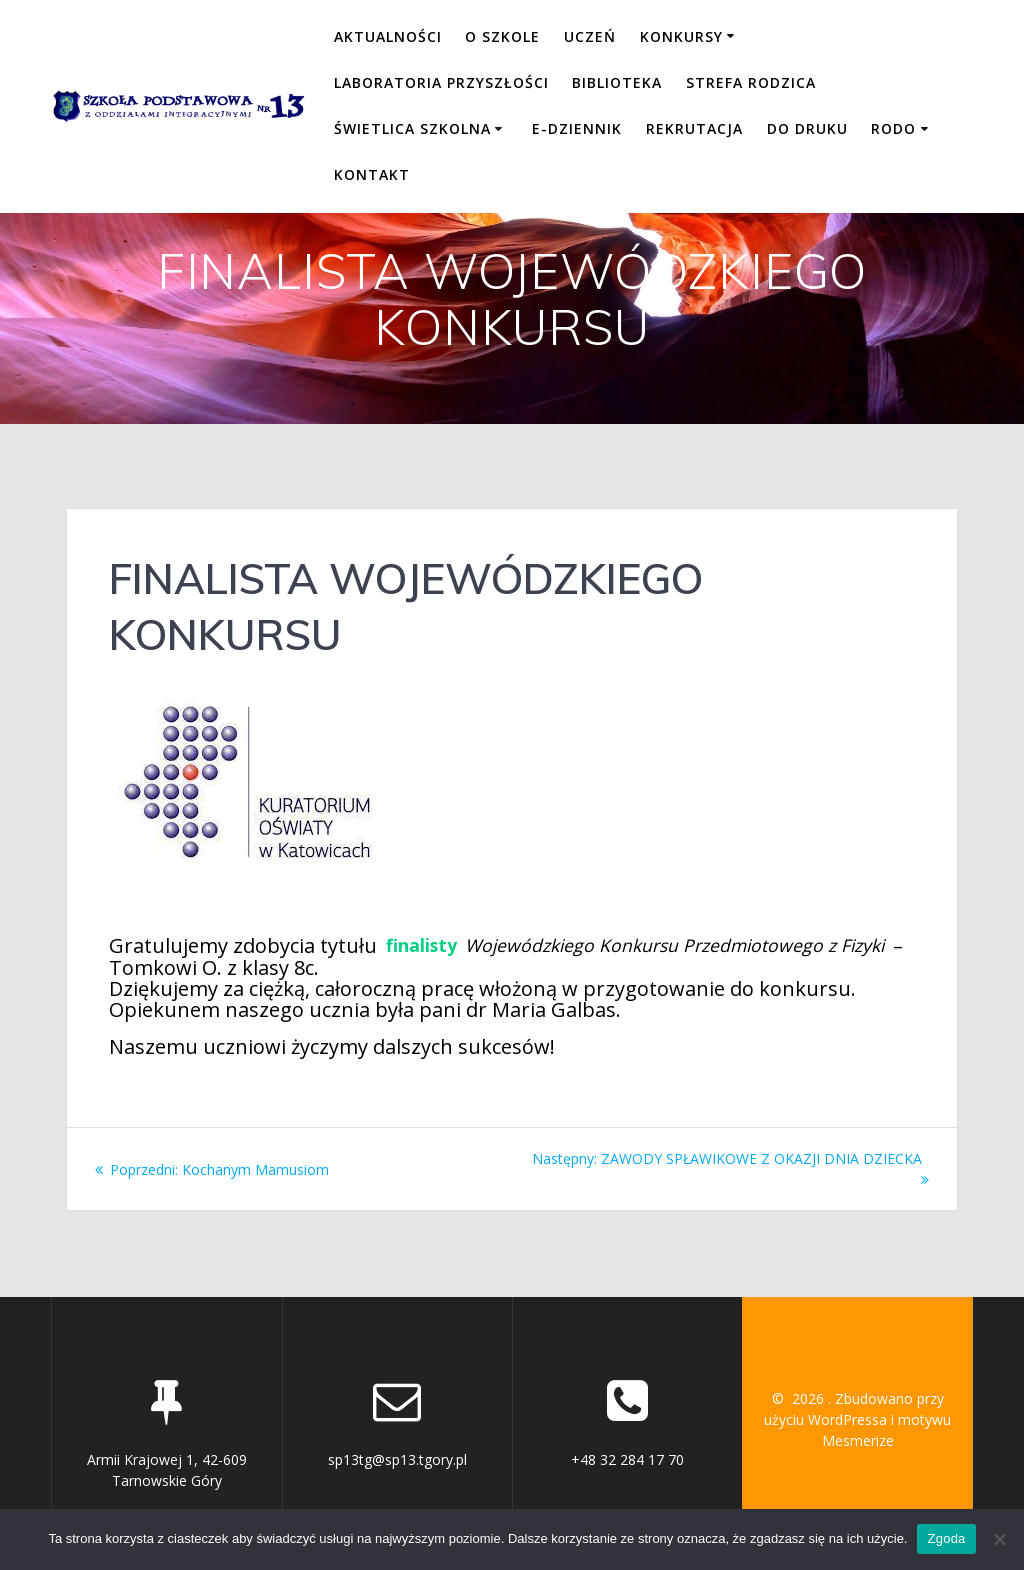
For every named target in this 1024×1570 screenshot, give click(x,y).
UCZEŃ (590, 36)
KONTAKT (372, 174)
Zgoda (946, 1538)
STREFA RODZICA (751, 82)
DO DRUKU (807, 128)
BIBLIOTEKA (617, 82)
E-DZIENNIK (577, 128)
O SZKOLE (502, 36)
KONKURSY (681, 36)
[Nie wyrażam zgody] (999, 1539)
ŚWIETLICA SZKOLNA (412, 128)
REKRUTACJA (694, 128)
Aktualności (388, 36)
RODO (893, 128)
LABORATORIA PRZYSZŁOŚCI (441, 82)
